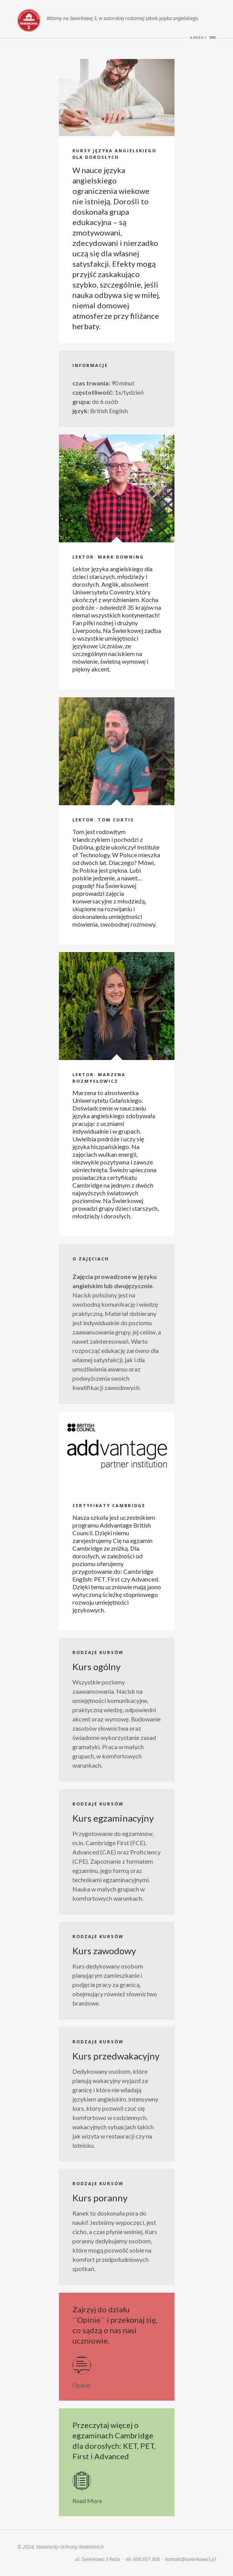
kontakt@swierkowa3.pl (190, 2559)
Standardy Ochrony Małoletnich (70, 2546)
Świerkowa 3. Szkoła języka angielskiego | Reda (28, 20)
